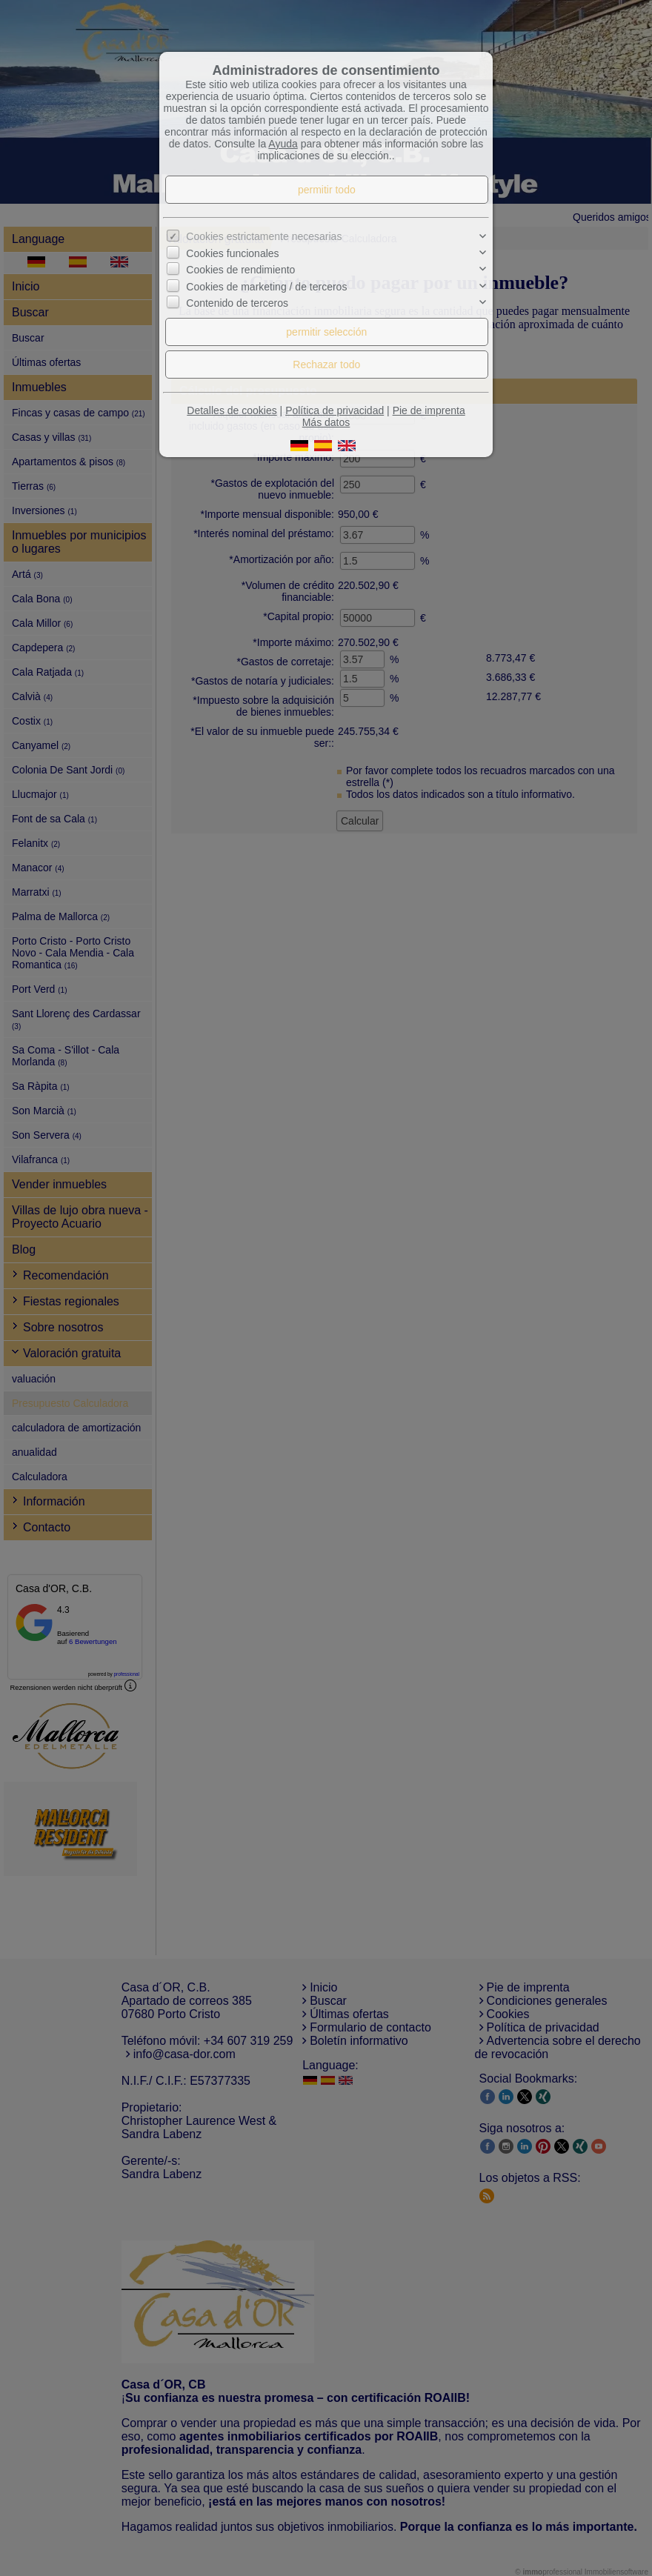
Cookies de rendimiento (240, 270)
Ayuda (282, 144)
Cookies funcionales (232, 253)
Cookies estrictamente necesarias (264, 236)
